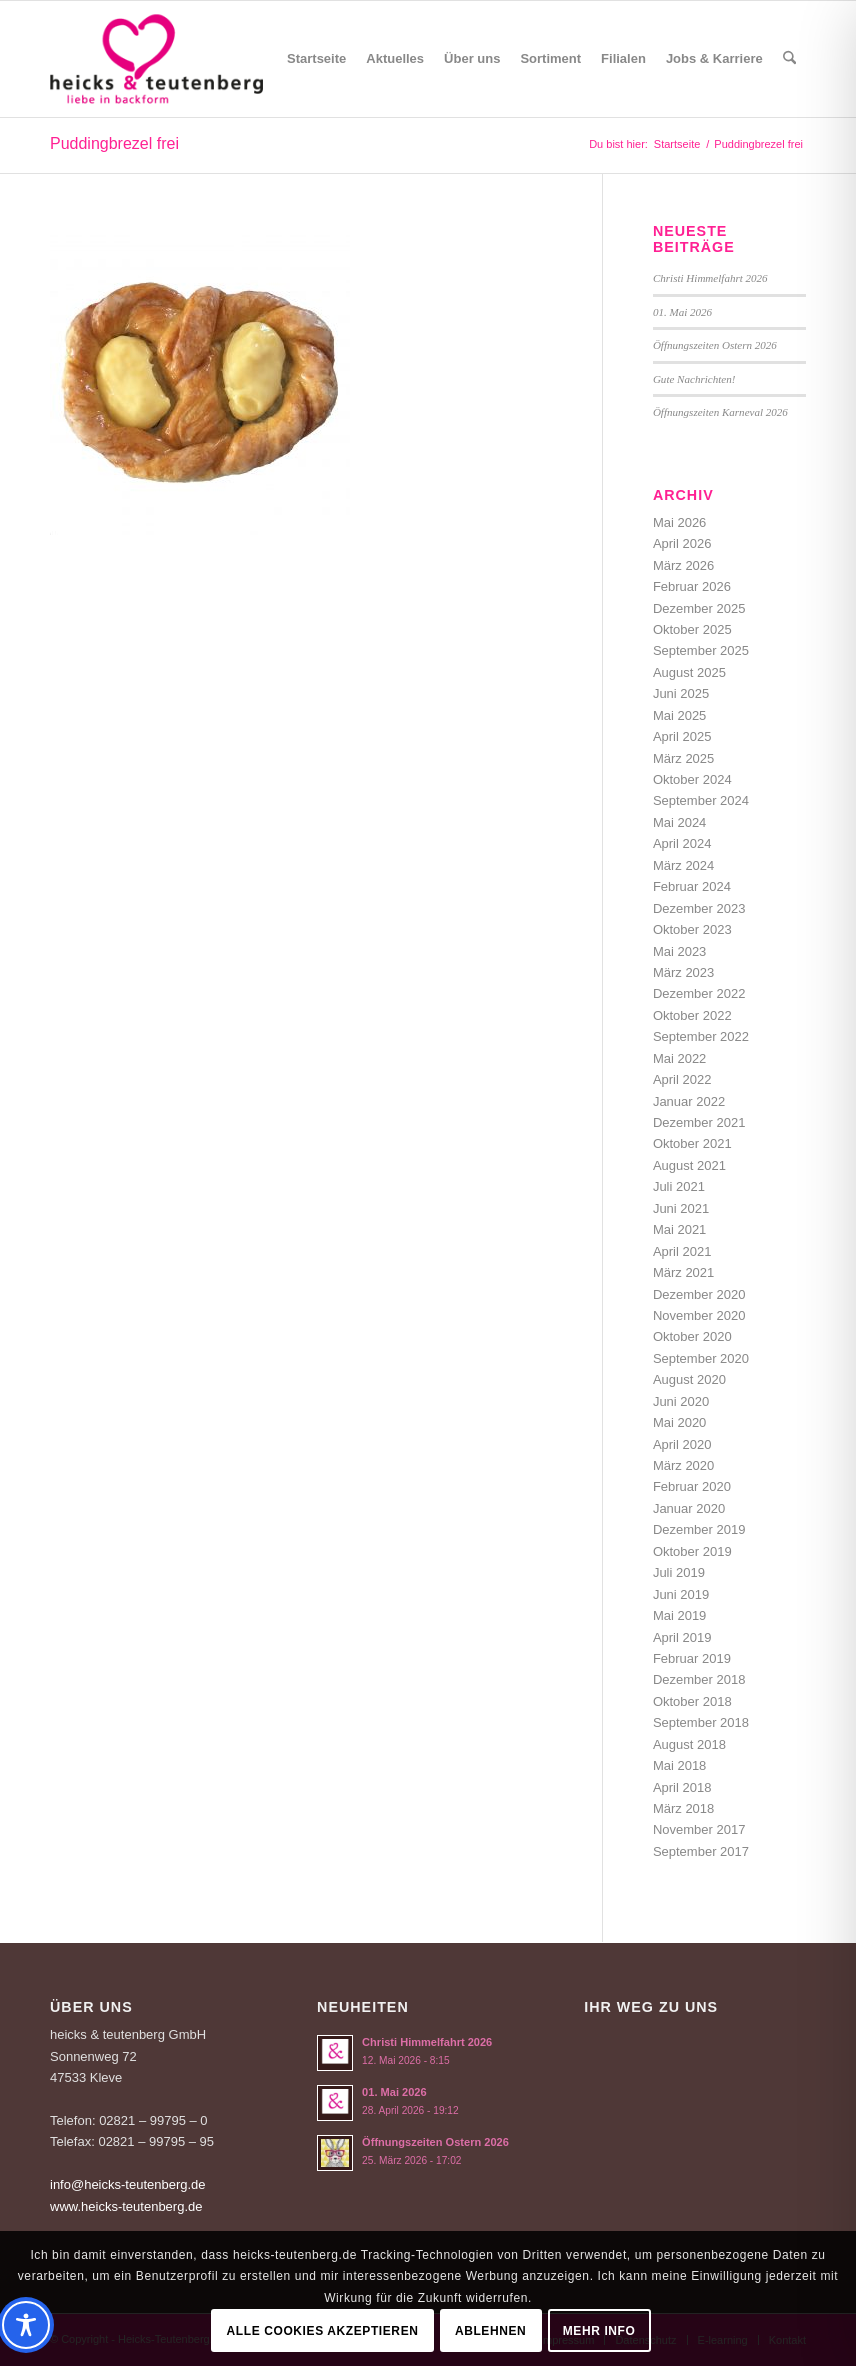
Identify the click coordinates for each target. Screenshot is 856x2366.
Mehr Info (599, 2331)
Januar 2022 (689, 1101)
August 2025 (689, 672)
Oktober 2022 (692, 1015)
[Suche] (789, 59)
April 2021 (682, 1251)
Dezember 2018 (699, 1679)
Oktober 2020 (692, 1336)
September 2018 (701, 1722)
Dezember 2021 (699, 1122)
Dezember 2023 (699, 908)
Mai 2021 (679, 1229)
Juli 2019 (679, 1572)
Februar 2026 (692, 586)
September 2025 (701, 650)
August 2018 (689, 1744)
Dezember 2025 (699, 608)
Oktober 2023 (692, 929)
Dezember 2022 (699, 993)
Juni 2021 (681, 1208)
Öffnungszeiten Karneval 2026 (720, 412)
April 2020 (682, 1444)
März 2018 (683, 1808)
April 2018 (682, 1787)
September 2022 (701, 1036)
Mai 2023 (679, 951)
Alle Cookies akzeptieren (323, 2331)
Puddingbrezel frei (114, 143)
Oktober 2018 (692, 1701)
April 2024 (682, 843)
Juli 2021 (679, 1186)
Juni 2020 (681, 1401)
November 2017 (699, 1829)
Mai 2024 (679, 822)
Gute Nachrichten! (694, 379)
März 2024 (683, 865)
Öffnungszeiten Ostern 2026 (715, 345)
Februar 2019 (692, 1658)
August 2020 (689, 1379)
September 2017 (701, 1851)
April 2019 (682, 1637)
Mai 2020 (679, 1422)
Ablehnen (490, 2331)
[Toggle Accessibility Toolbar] (26, 2325)
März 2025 (683, 758)
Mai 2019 (679, 1615)
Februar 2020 (692, 1486)
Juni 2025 (681, 693)
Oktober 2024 (692, 779)
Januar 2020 (689, 1508)
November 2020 (699, 1315)
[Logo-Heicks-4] (156, 59)
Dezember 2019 (699, 1529)
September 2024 (701, 800)
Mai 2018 (679, 1765)
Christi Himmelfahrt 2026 (710, 278)
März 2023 (683, 972)
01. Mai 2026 (682, 312)
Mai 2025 (679, 715)
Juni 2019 (681, 1594)
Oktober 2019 (692, 1551)
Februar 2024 (692, 886)
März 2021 (683, 1272)
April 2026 (682, 543)
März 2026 (683, 565)
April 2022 (682, 1079)
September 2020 (701, 1358)
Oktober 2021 (692, 1143)
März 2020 (683, 1465)
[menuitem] (316, 59)
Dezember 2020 (699, 1294)
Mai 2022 (679, 1058)
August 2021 (689, 1165)
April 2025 (682, 736)
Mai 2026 (679, 522)
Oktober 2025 (692, 629)
